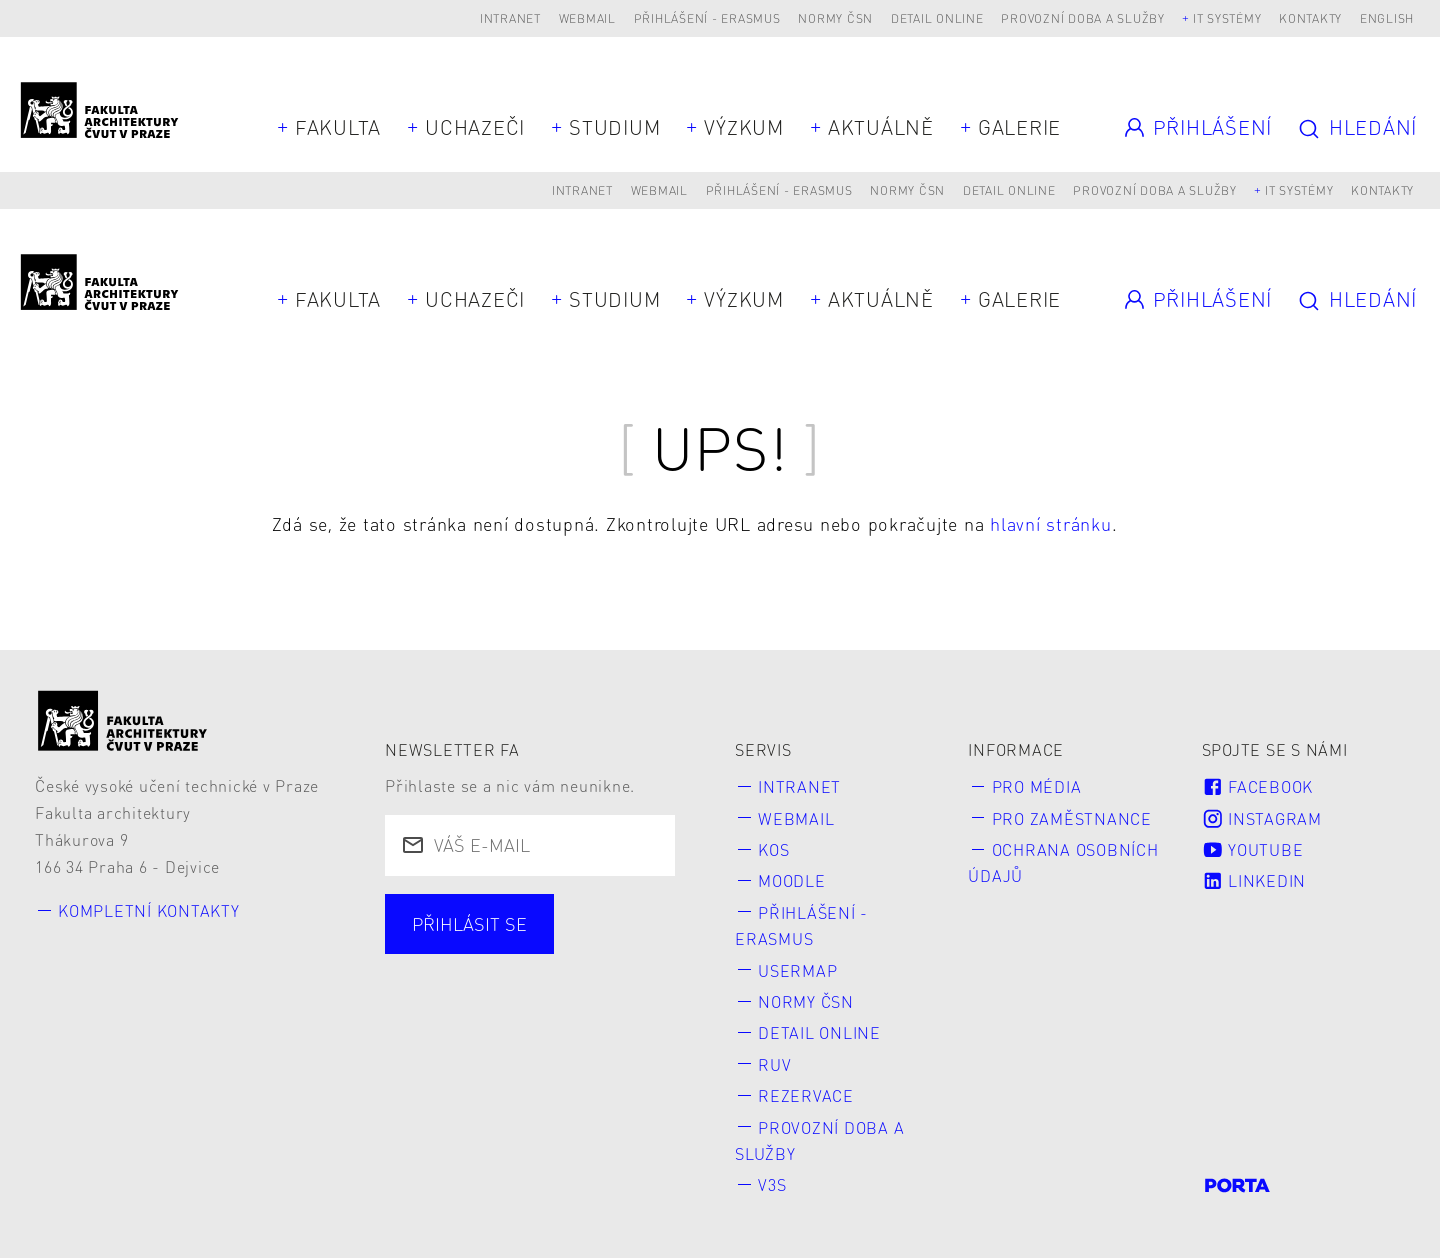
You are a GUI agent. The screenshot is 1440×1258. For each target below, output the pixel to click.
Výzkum (744, 127)
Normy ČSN (835, 18)
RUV (774, 1064)
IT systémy (1227, 18)
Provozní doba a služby (1083, 18)
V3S (772, 1184)
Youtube (1253, 849)
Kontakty (1310, 18)
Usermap (797, 970)
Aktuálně (881, 127)
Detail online (937, 18)
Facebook (1257, 786)
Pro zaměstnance (1072, 818)
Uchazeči (475, 127)
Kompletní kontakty (149, 910)
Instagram (1262, 818)
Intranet (510, 18)
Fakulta (338, 127)
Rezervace (806, 1095)
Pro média (1037, 786)
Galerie (1019, 127)
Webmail (587, 18)
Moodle (792, 880)
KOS (773, 849)
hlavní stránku (1051, 523)
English (1387, 18)
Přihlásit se (469, 923)
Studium (614, 127)
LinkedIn (1254, 880)
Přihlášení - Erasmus (707, 18)
